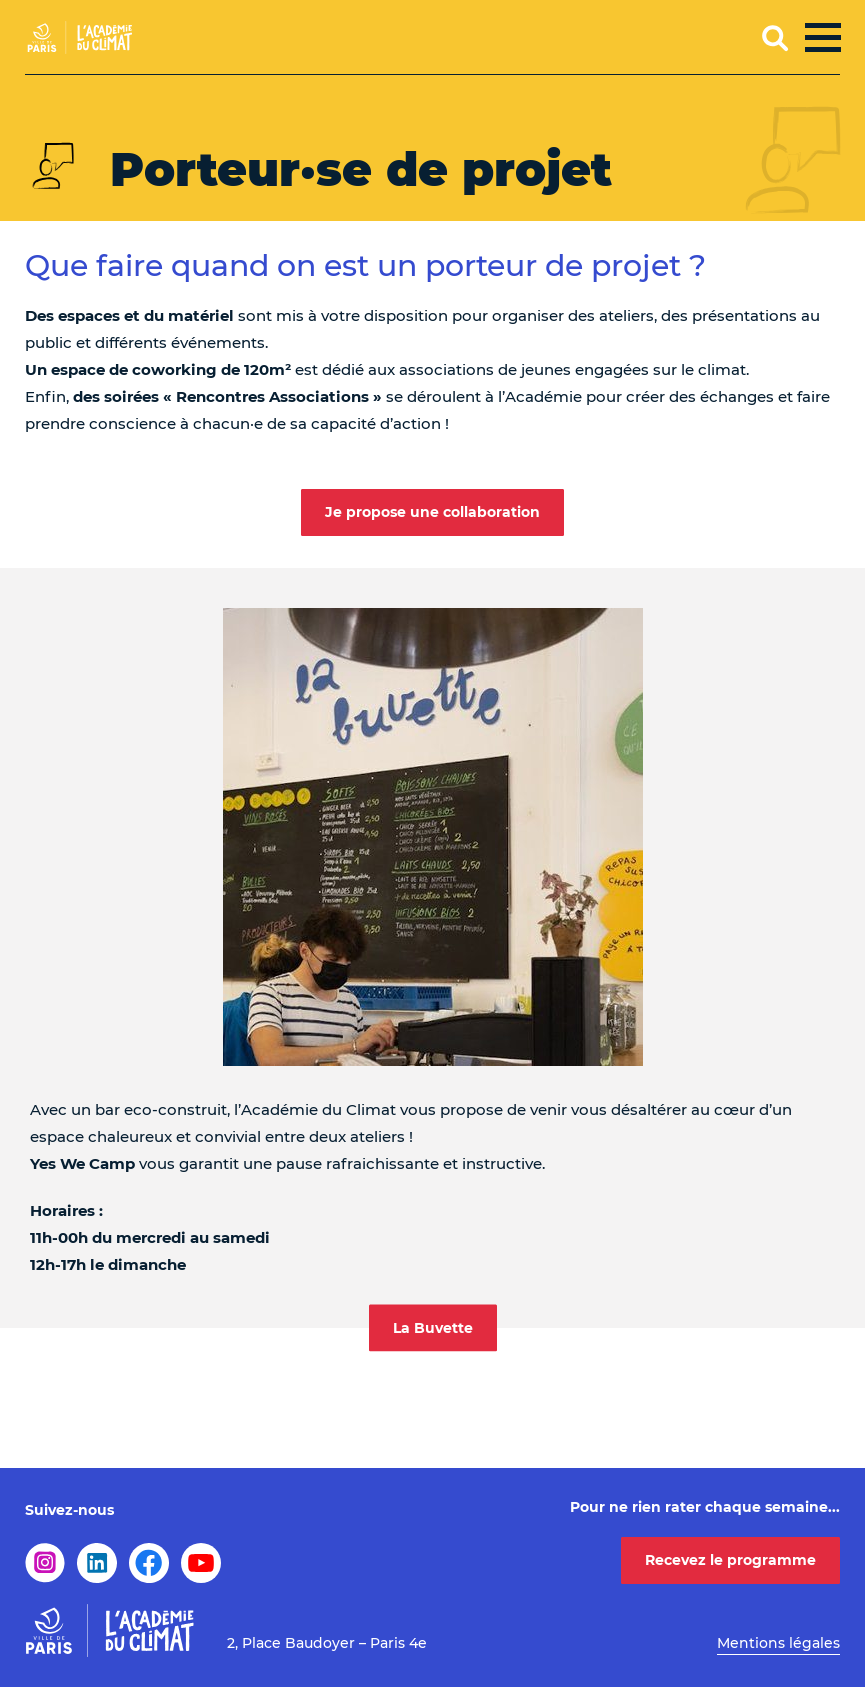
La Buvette (433, 1327)
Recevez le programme (730, 1560)
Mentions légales (778, 1643)
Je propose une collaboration (432, 512)
